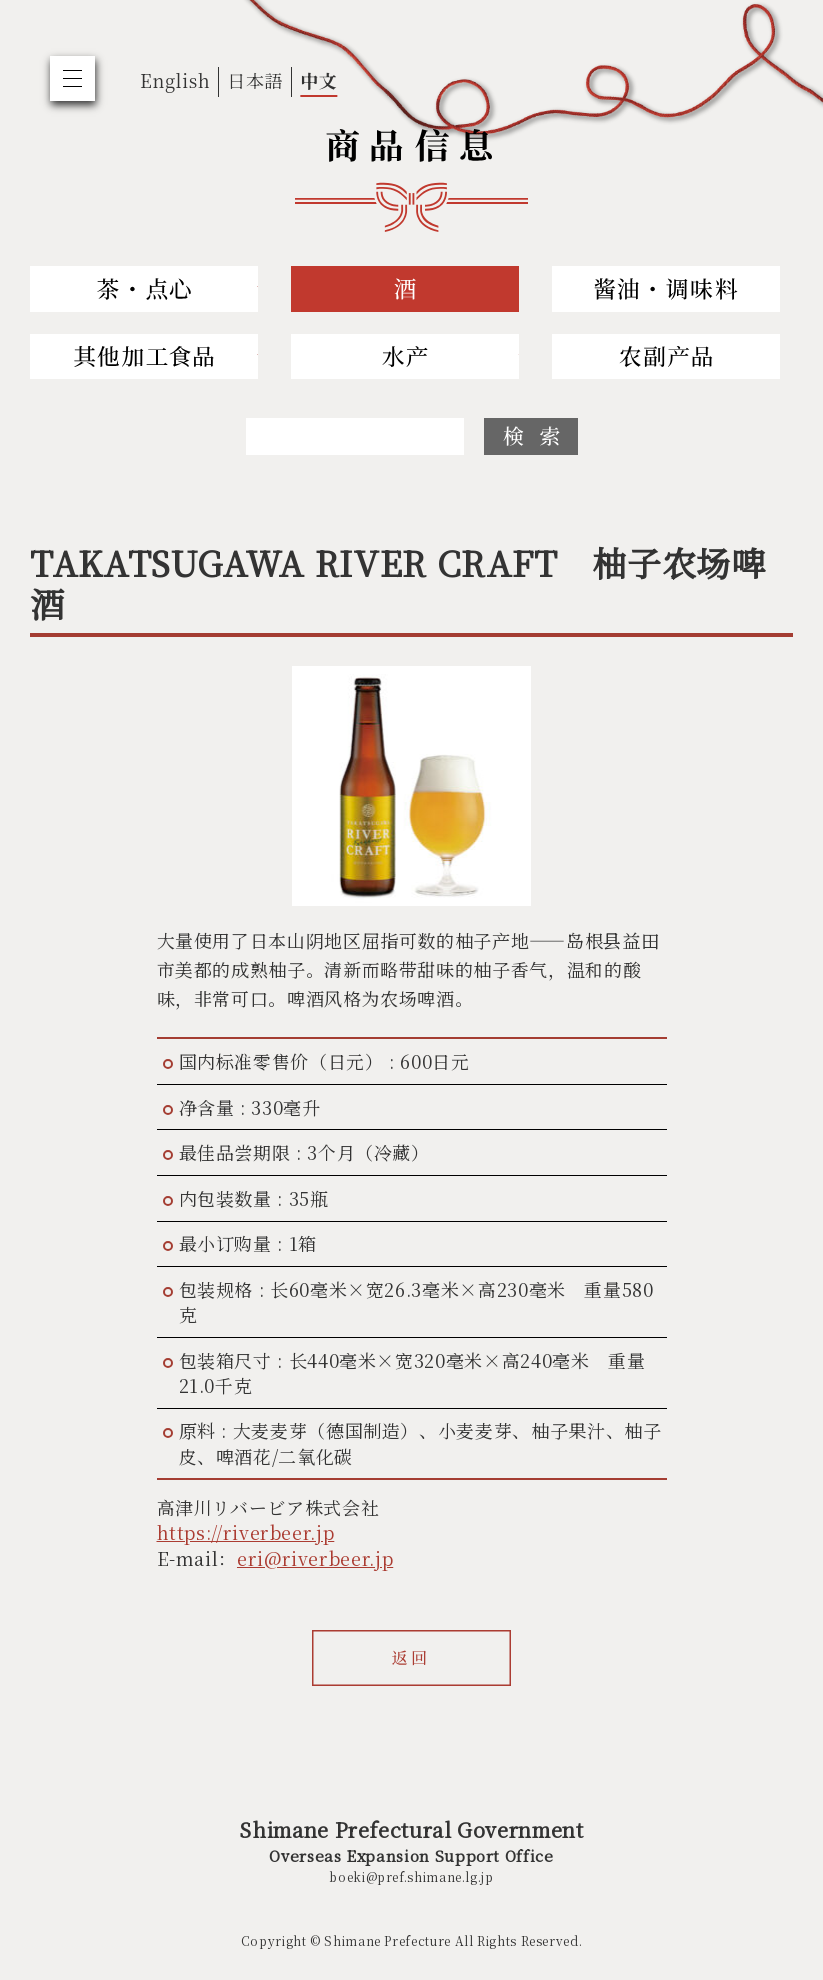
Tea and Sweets (144, 288)
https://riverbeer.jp (246, 1532)
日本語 (255, 80)
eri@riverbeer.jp (315, 1558)
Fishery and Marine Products (405, 356)
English (175, 80)
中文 (318, 80)
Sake (405, 288)
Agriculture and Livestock (666, 356)
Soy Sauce (666, 288)
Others (144, 356)
